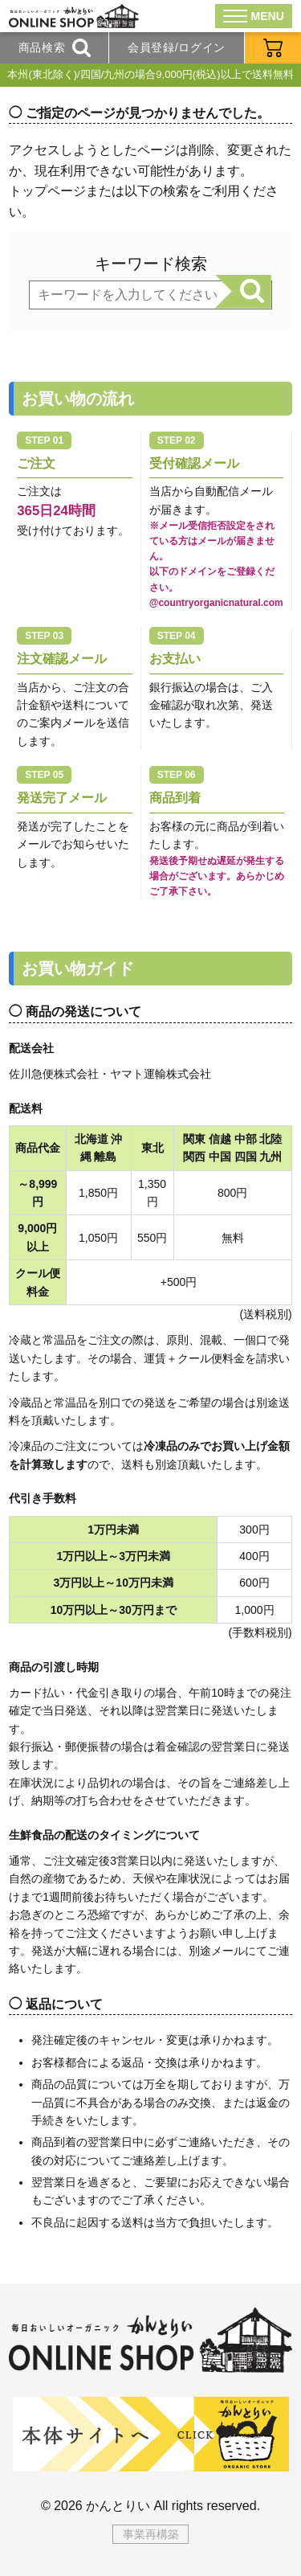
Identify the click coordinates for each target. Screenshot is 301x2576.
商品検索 (54, 48)
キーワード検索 (151, 263)
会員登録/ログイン (177, 47)
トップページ (47, 191)
